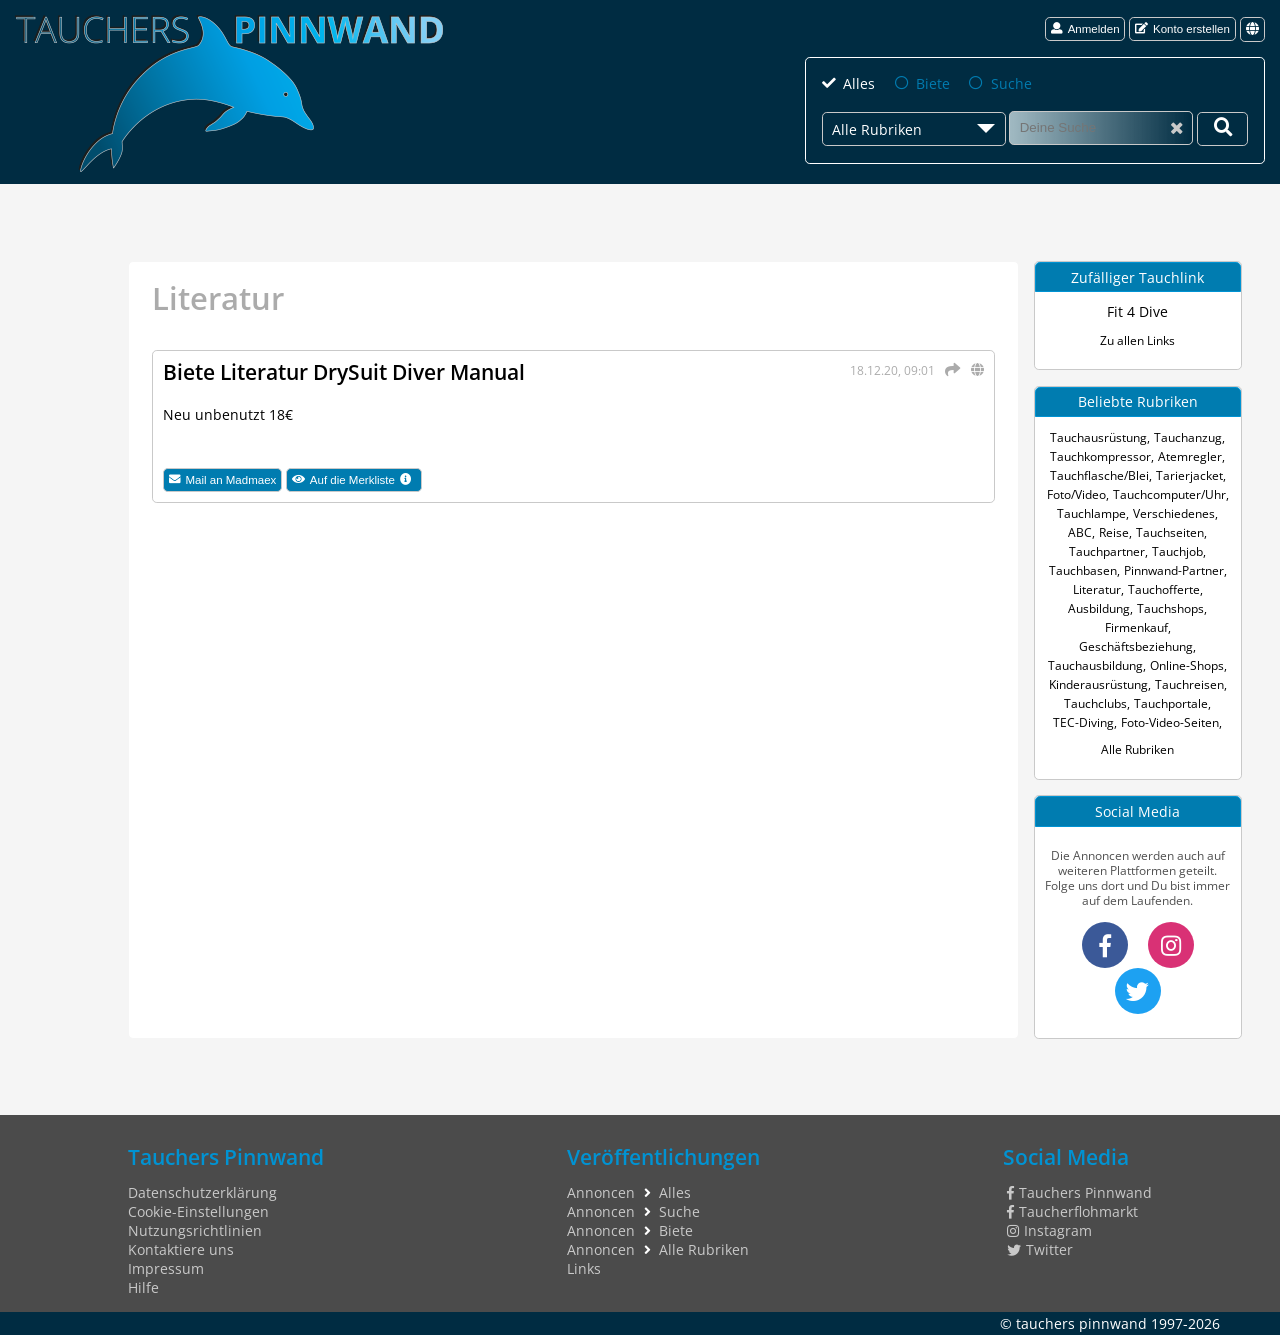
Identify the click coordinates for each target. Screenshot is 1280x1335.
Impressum (166, 1268)
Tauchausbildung (1095, 665)
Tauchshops (1170, 608)
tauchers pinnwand (1081, 1323)
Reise (1114, 532)
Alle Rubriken (1137, 749)
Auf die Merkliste (357, 480)
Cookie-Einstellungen (198, 1211)
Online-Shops (1187, 665)
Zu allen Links (1137, 340)
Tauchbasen (1083, 570)
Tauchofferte (1164, 589)
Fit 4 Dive (1137, 311)
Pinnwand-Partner (1174, 570)
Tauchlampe (1091, 513)
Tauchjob (1177, 551)
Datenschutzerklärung (202, 1192)
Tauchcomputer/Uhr (1169, 494)
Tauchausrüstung (1098, 437)
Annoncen (601, 1192)
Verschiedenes (1174, 513)
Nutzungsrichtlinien (195, 1230)
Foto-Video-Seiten (1170, 722)
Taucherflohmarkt (1072, 1211)
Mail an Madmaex (223, 479)
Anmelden (1085, 28)
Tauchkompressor (1100, 456)
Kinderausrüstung (1098, 684)
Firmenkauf (1136, 627)
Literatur (1097, 589)
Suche (1011, 83)
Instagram (1049, 1230)
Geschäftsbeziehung (1136, 646)
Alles (859, 83)
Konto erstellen (1182, 28)
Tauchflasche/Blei (1099, 475)
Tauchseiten (1170, 532)
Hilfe (143, 1287)
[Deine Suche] (1222, 129)
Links (584, 1268)
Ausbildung (1099, 608)
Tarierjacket (1189, 475)
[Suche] (1101, 128)
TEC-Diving (1083, 722)
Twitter (1040, 1249)
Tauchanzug (1188, 437)
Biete (933, 83)
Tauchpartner (1107, 551)
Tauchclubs (1095, 703)
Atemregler (1190, 456)
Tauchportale (1171, 703)
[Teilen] (948, 369)
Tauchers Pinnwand (1079, 1192)
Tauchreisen (1189, 684)
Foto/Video (1076, 494)
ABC (1080, 532)
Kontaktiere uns (181, 1249)
